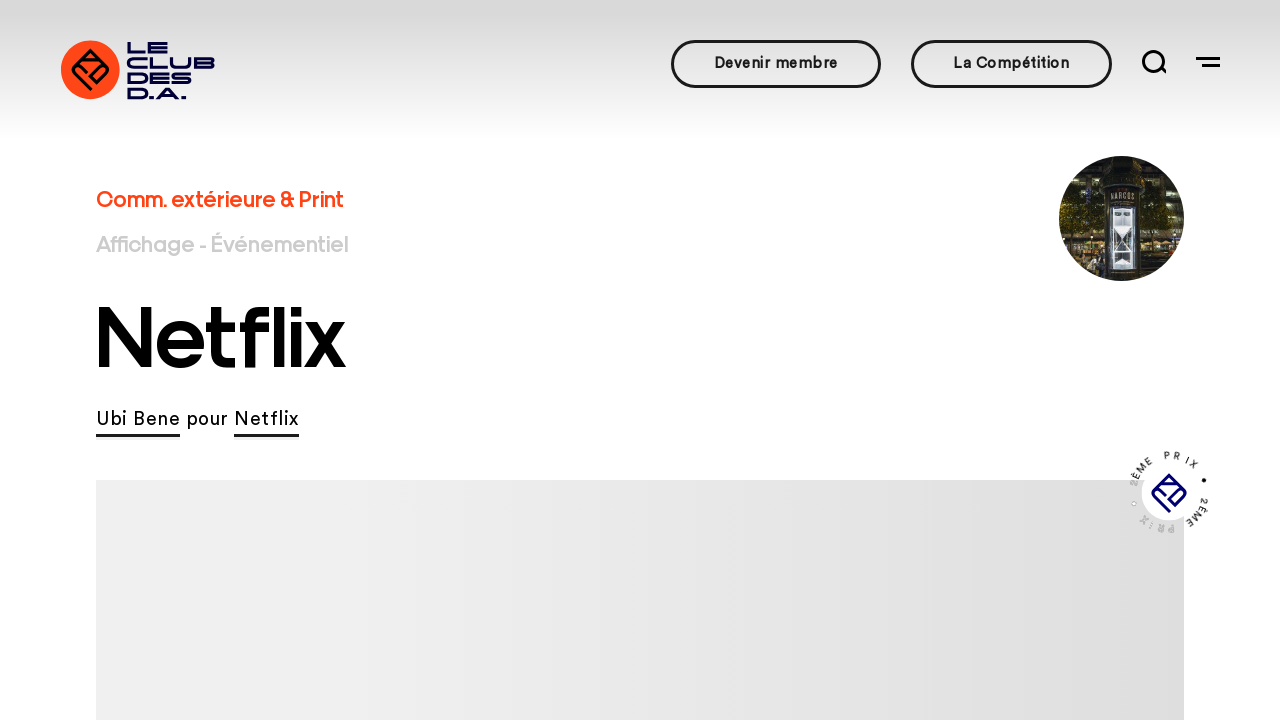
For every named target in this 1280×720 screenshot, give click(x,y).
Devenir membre (776, 63)
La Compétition (1011, 63)
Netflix (266, 419)
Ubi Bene (138, 419)
